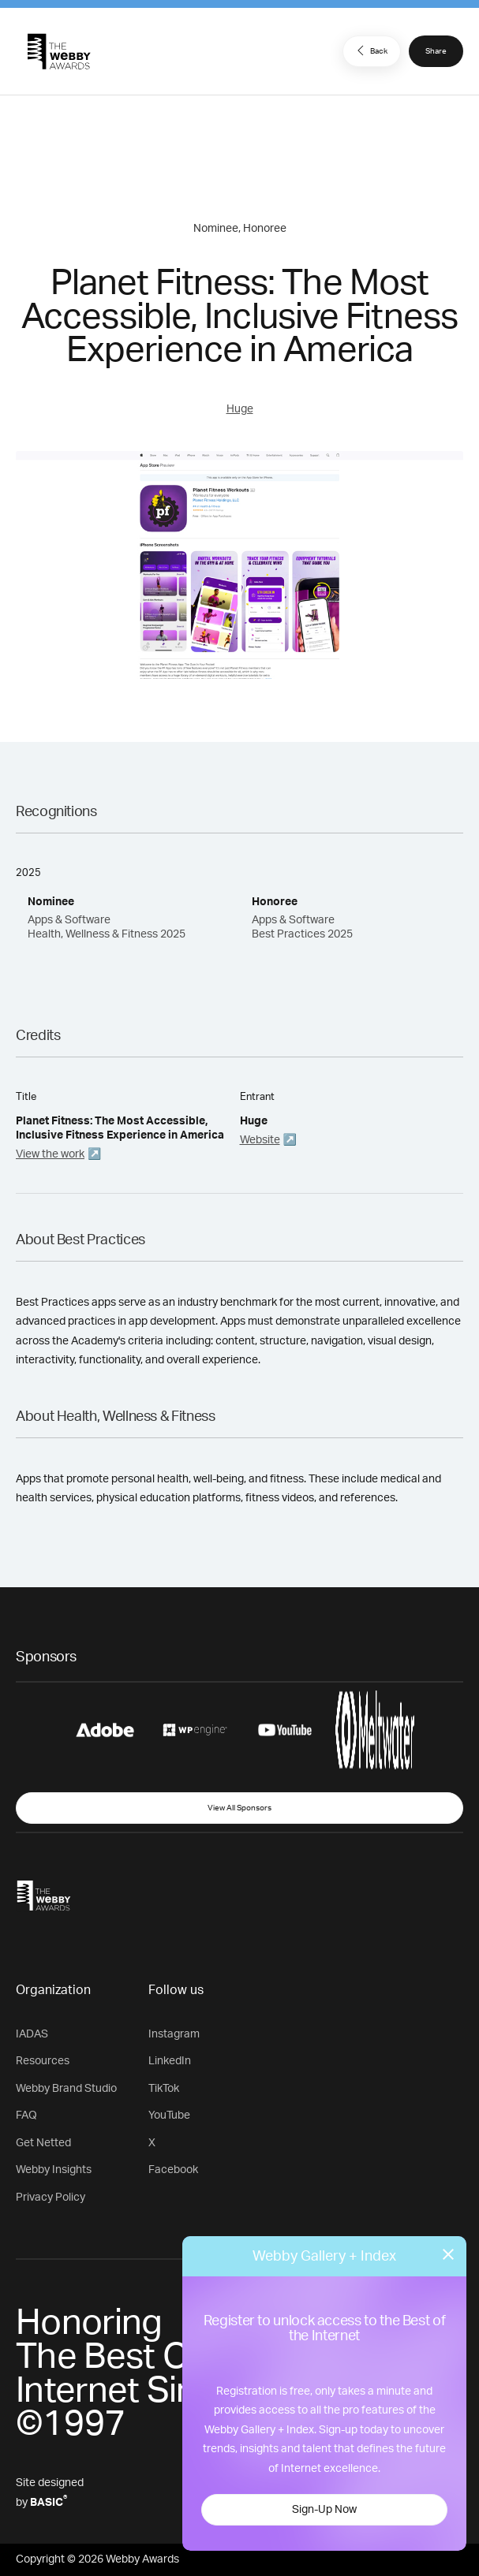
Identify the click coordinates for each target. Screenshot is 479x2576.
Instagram (174, 2034)
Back (370, 50)
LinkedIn (169, 2061)
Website (260, 1140)
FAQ (26, 2115)
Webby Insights (54, 2169)
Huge (239, 409)
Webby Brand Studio (66, 2088)
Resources (42, 2061)
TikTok (163, 2088)
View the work (50, 1154)
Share (436, 51)
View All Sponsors (239, 1808)
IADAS (32, 2034)
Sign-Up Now (324, 2509)
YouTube (169, 2115)
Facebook (173, 2169)
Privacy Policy (50, 2197)
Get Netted (43, 2143)
